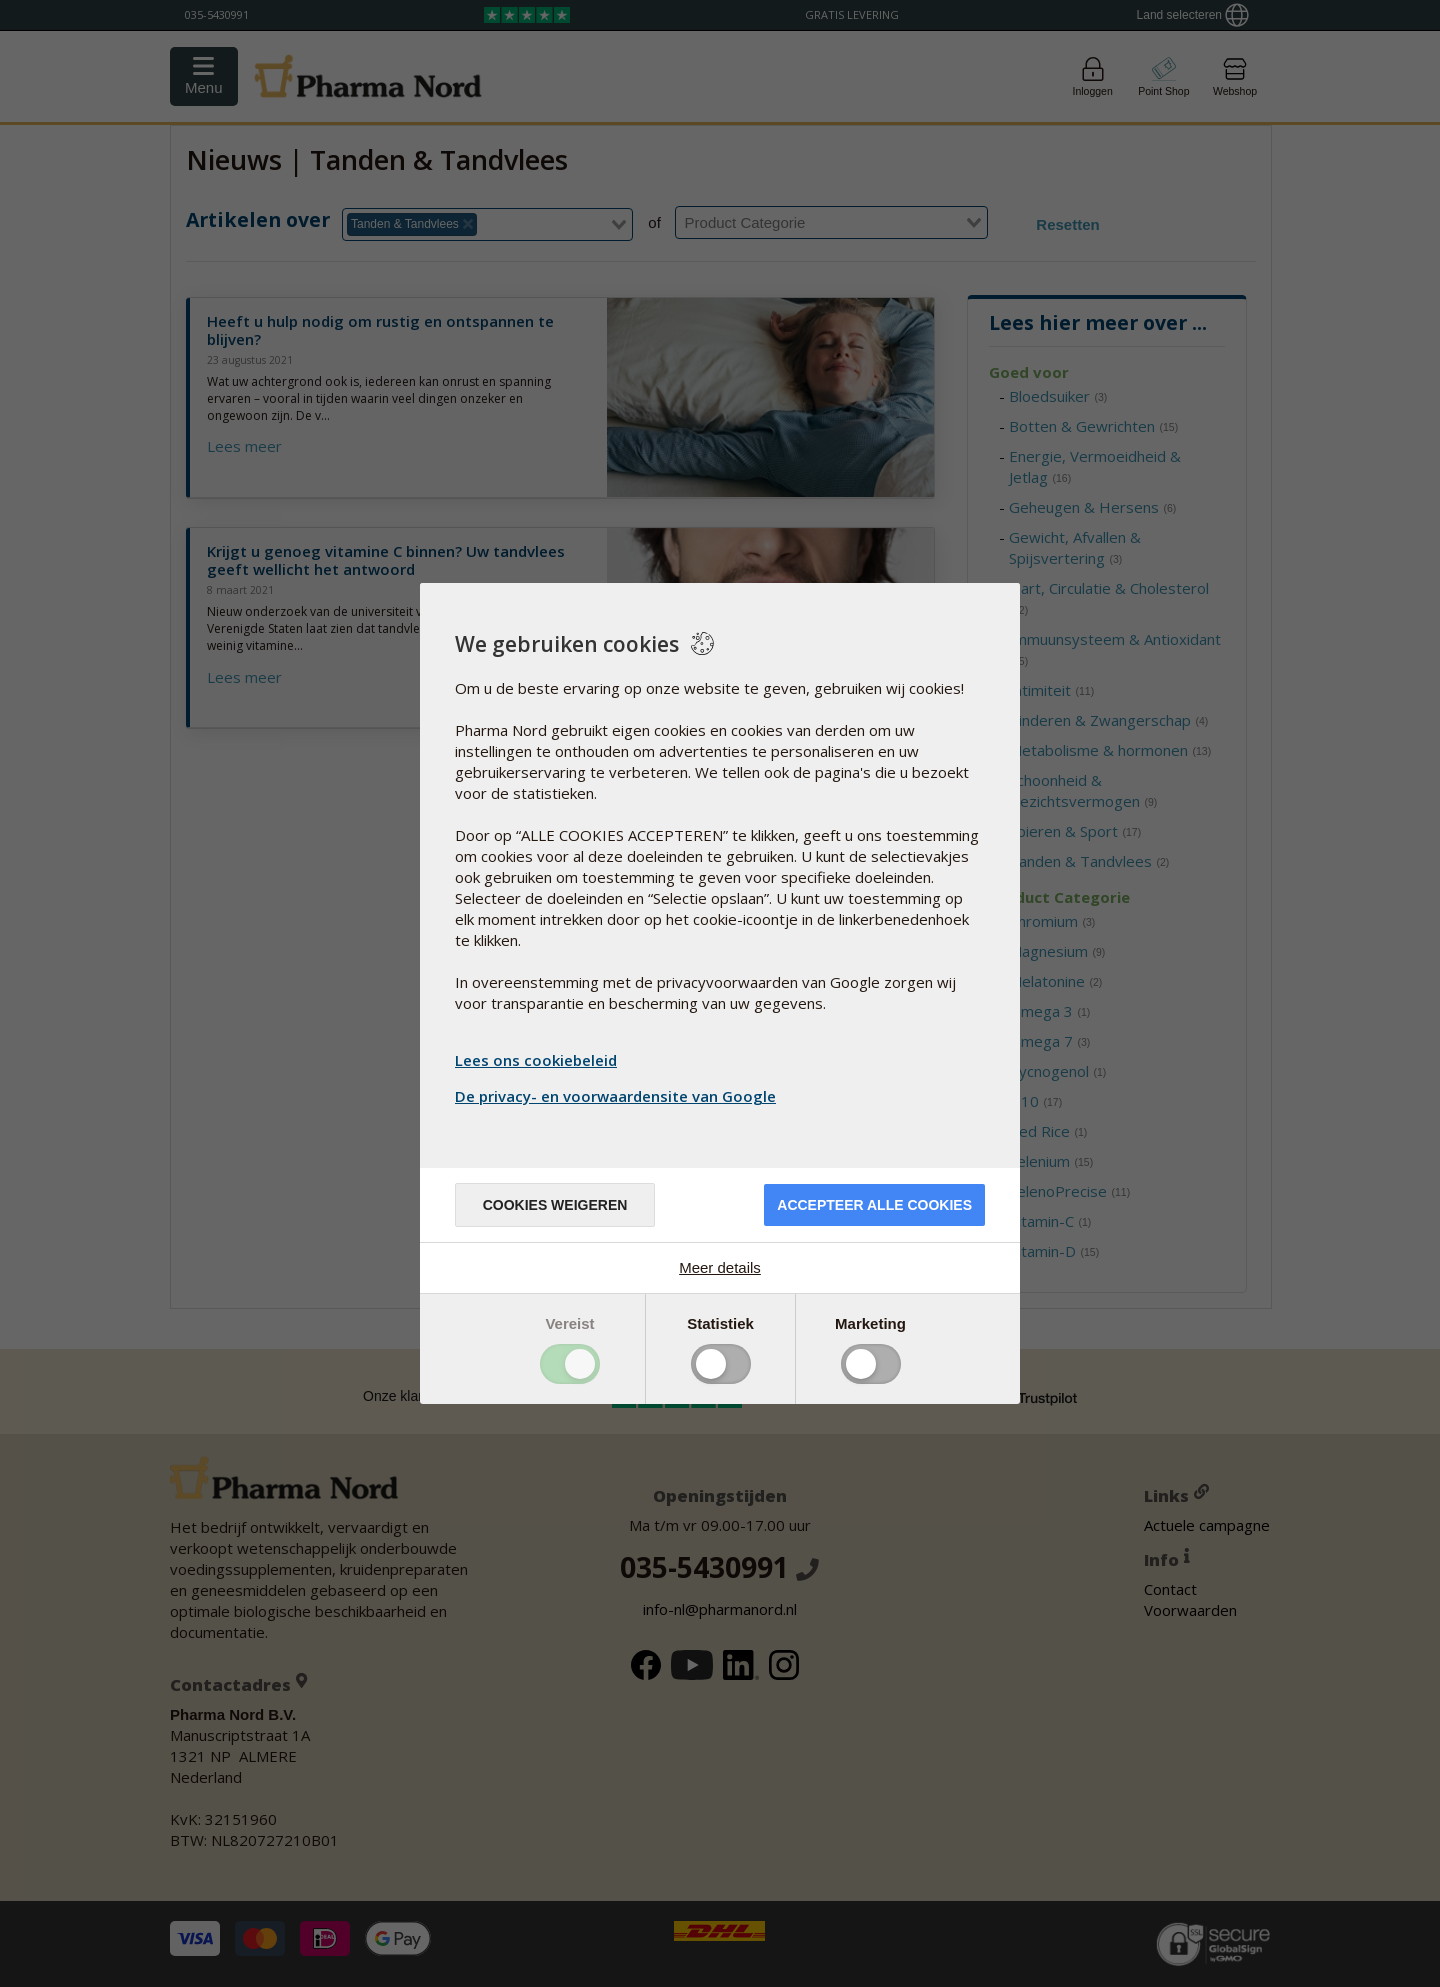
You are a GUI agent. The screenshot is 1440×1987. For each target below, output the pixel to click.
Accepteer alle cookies (874, 1205)
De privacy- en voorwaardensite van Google (618, 1096)
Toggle (570, 1364)
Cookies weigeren (555, 1205)
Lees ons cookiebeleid (536, 1060)
